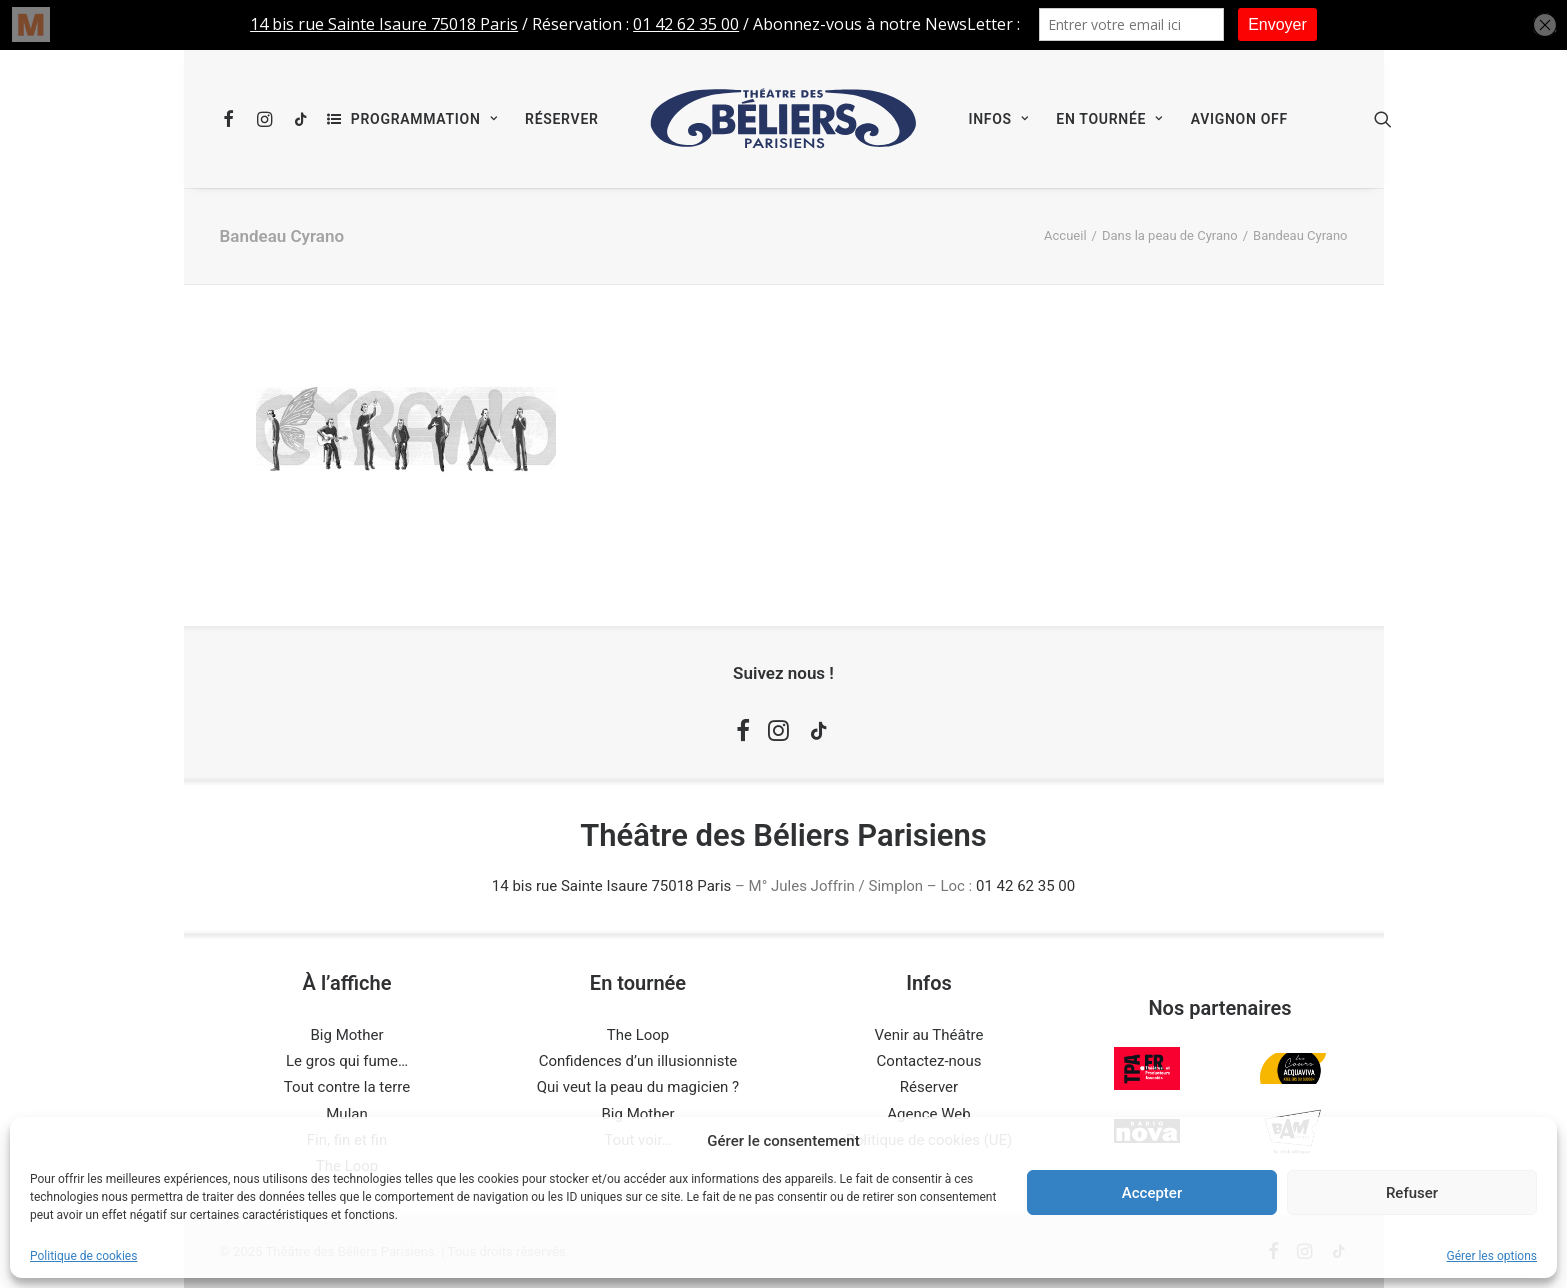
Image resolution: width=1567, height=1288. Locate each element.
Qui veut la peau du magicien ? (638, 1087)
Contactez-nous (929, 1061)
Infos (998, 119)
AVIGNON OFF (1239, 119)
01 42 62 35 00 (1025, 886)
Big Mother (347, 1035)
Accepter (1152, 1193)
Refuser (1412, 1193)
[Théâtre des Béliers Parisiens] (784, 119)
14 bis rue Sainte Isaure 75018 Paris (611, 886)
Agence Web (928, 1114)
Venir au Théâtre (929, 1035)
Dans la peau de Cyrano (1170, 235)
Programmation (424, 119)
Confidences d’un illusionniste (638, 1061)
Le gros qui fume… (347, 1061)
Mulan (346, 1114)
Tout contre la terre (347, 1087)
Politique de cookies (83, 1256)
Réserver (561, 119)
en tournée (1109, 119)
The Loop (638, 1035)
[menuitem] (233, 119)
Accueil (1065, 235)
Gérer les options (1492, 1256)
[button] (233, 119)
